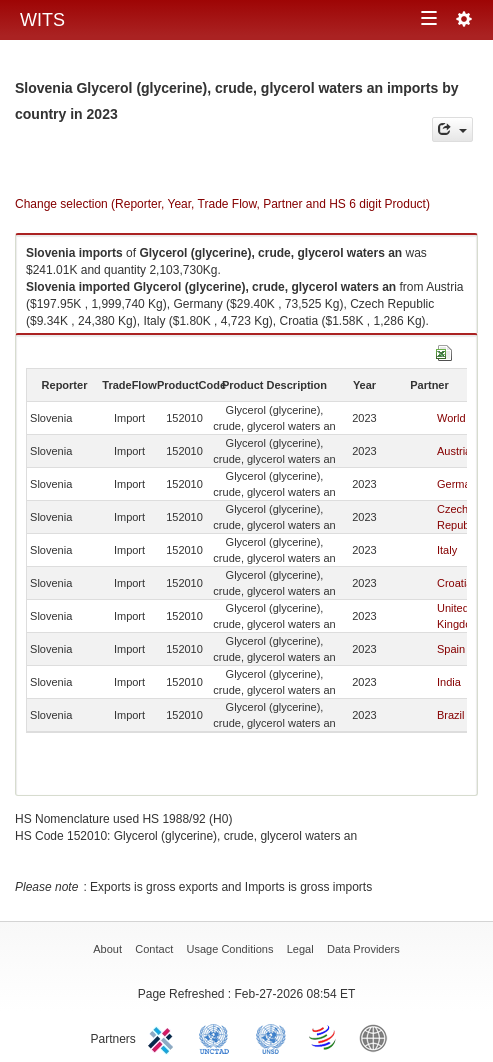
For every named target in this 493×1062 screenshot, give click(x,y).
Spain (451, 649)
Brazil (451, 715)
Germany (459, 484)
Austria (454, 451)
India (449, 682)
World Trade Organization (324, 1037)
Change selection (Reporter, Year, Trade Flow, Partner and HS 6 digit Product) (222, 204)
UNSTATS (271, 1037)
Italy (447, 550)
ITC (164, 1037)
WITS (42, 20)
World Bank (378, 1037)
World (451, 418)
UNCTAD (218, 1037)
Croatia (454, 583)
